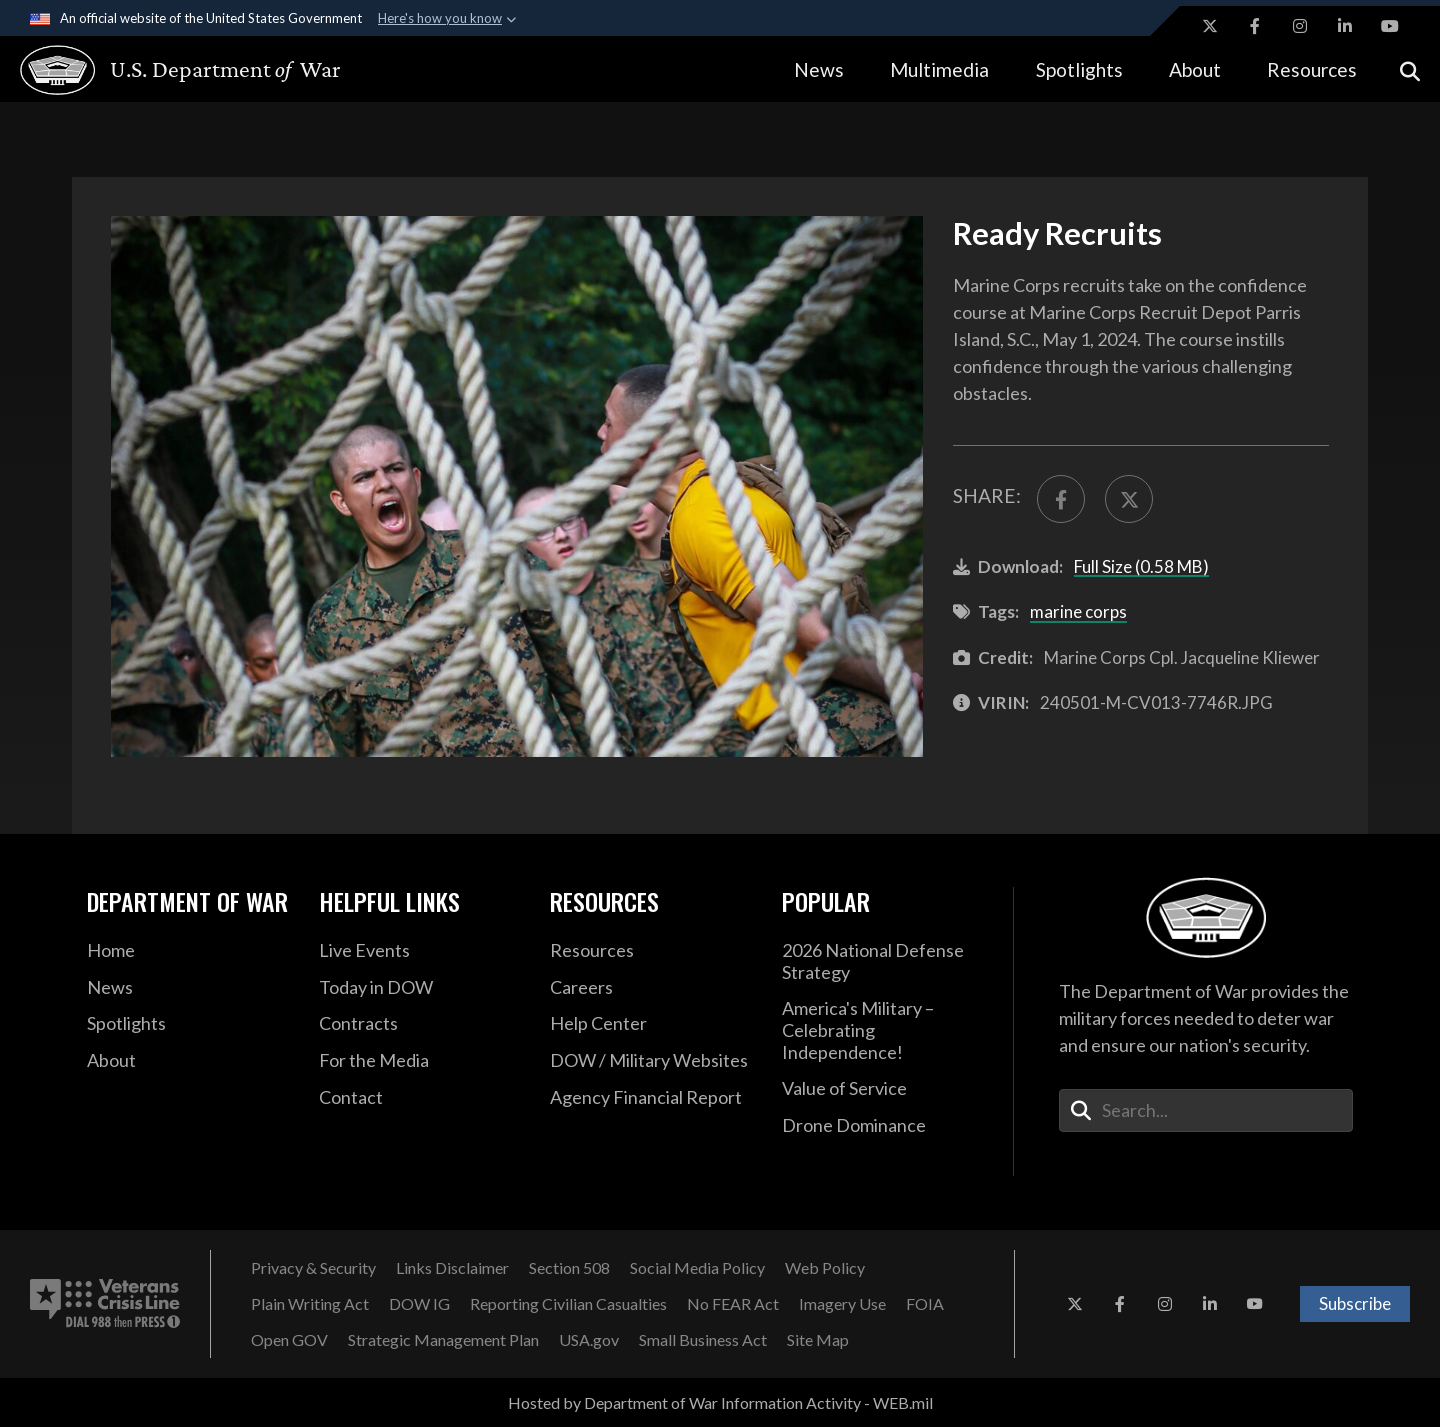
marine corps (1078, 611)
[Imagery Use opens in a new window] (842, 1304)
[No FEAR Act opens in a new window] (733, 1304)
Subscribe (1355, 1303)
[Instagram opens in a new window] (1300, 26)
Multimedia (939, 69)
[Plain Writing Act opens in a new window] (310, 1304)
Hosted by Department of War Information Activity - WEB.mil (720, 1402)
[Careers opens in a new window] (651, 988)
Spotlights (1079, 69)
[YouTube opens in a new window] (1390, 26)
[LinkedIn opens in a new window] (1345, 26)
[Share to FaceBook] (1061, 499)
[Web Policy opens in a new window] (825, 1268)
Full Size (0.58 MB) (1141, 566)
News (819, 69)
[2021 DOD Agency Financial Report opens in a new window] (651, 1098)
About (1195, 69)
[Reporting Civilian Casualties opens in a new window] (568, 1304)
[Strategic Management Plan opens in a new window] (443, 1340)
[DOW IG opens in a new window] (419, 1304)
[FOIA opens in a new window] (925, 1304)
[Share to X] (1129, 499)
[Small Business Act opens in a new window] (703, 1340)
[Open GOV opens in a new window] (289, 1340)
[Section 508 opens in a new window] (569, 1268)
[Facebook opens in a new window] (1255, 26)
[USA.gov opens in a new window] (589, 1340)
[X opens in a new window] (1210, 26)
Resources (1312, 69)
